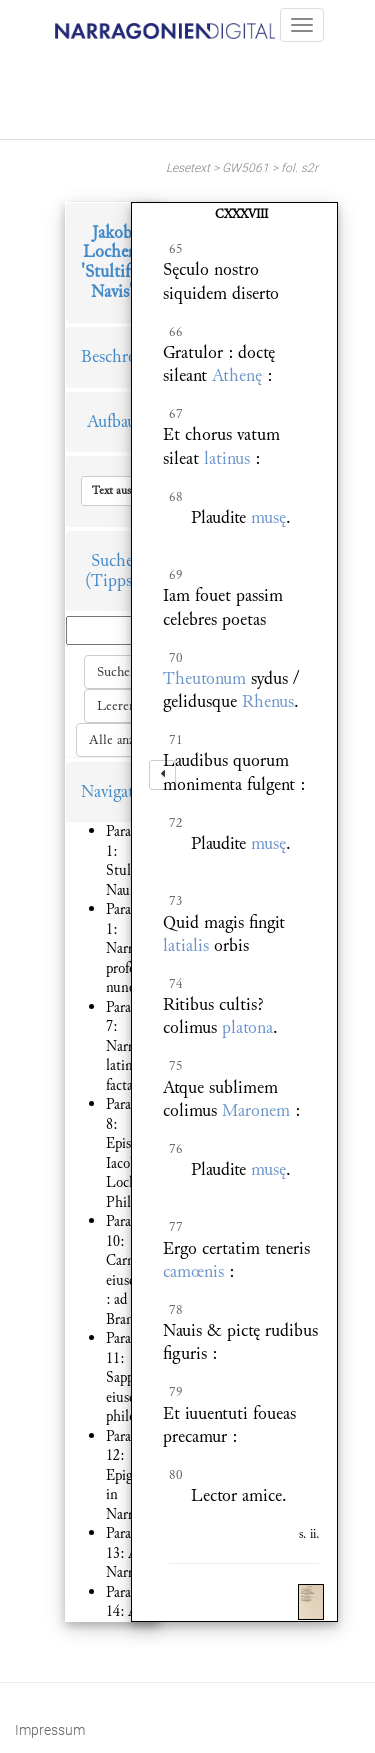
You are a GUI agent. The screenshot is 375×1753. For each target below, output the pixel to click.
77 (176, 1227)
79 (176, 1392)
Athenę (237, 375)
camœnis (193, 1271)
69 (176, 575)
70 (176, 658)
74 (176, 984)
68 (176, 497)
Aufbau (111, 421)
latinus (227, 458)
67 (176, 414)
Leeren (116, 706)
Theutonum (204, 678)
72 (176, 823)
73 (176, 901)
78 (176, 1310)
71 (176, 740)
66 (176, 332)
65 (176, 249)
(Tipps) (111, 580)
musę (268, 517)
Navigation (119, 791)
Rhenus (268, 701)
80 (176, 1475)
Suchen (117, 672)
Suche (112, 560)
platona (247, 1027)
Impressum (50, 1730)
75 (176, 1066)
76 (176, 1149)
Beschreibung (128, 356)
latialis (186, 945)
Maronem (256, 1110)
